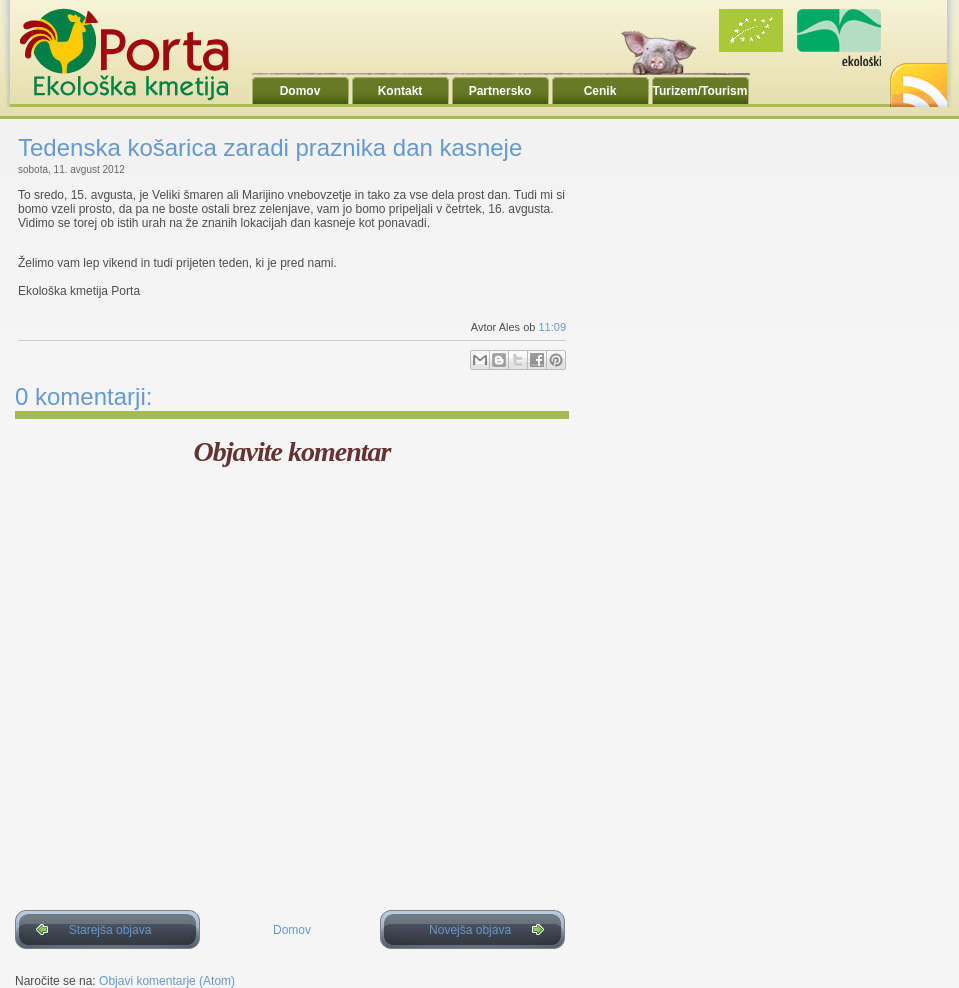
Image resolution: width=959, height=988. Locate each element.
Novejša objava (470, 930)
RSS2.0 (917, 79)
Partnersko (500, 91)
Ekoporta (135, 54)
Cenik (600, 91)
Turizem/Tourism (700, 91)
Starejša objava (110, 930)
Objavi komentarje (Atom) (167, 981)
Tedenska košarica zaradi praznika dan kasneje (270, 147)
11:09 (552, 327)
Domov (300, 91)
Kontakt (400, 91)
